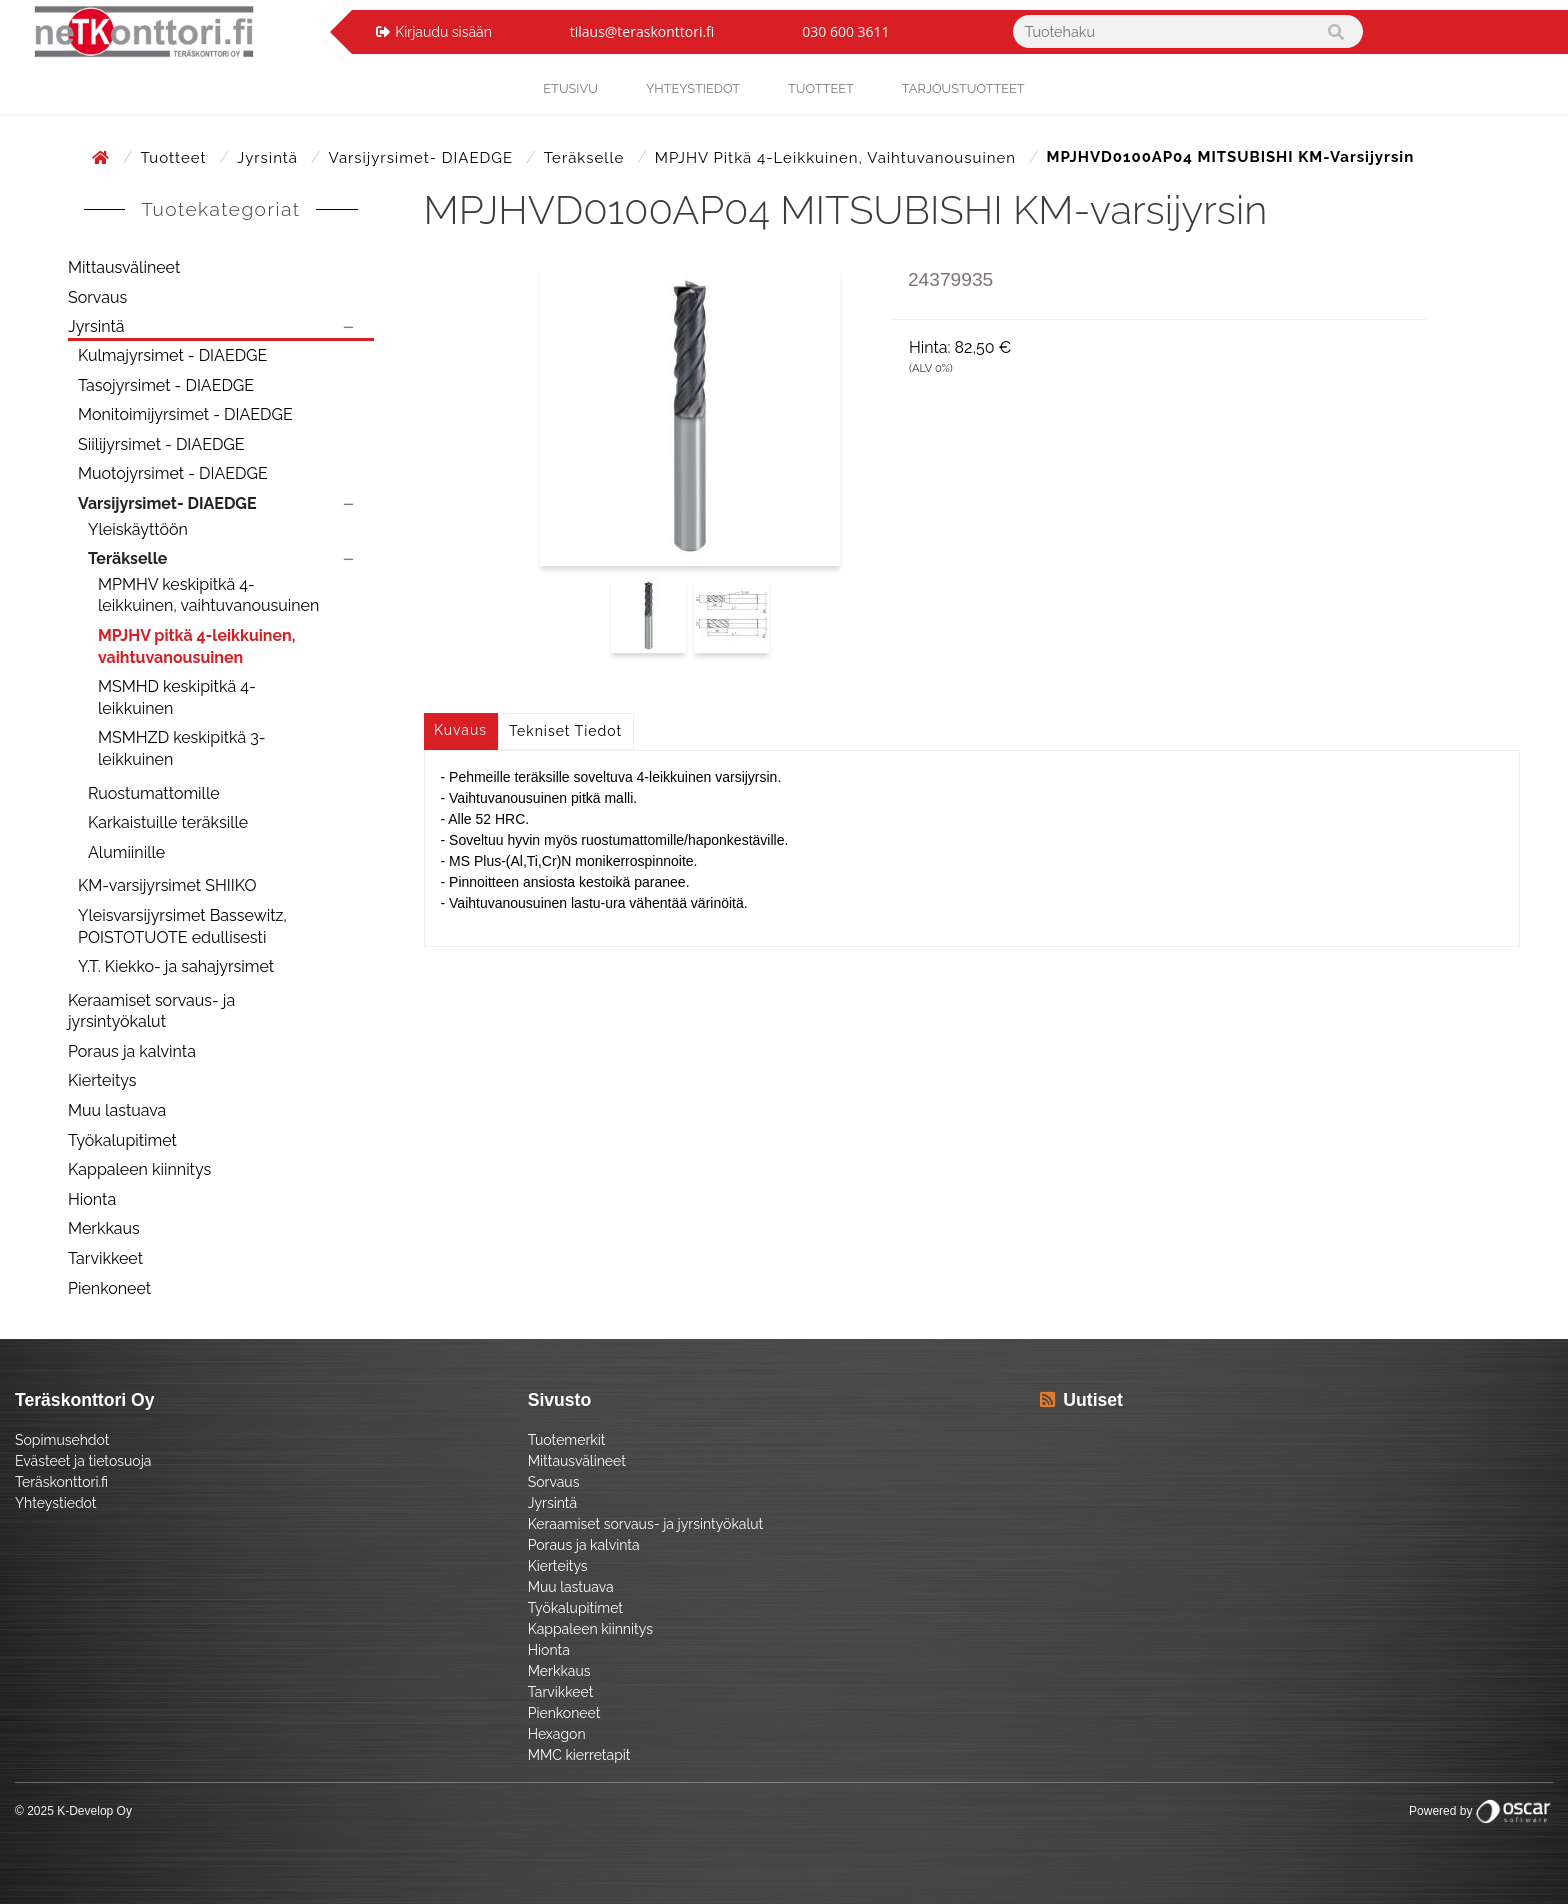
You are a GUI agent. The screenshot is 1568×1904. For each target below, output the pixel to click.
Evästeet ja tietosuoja (83, 1461)
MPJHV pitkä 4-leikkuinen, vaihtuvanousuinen (838, 158)
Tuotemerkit (567, 1440)
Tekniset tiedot (565, 731)
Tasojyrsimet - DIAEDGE (166, 385)
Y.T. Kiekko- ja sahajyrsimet (176, 966)
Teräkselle (586, 158)
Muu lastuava (117, 1110)
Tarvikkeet (105, 1258)
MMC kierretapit (579, 1755)
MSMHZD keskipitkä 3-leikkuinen (182, 748)
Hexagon (557, 1734)
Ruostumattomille (154, 793)
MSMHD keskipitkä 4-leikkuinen (177, 697)
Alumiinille (126, 852)
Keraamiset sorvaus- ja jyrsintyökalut (151, 1011)
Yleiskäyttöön (138, 529)
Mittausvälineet (124, 267)
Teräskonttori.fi (61, 1482)
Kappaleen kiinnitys (139, 1169)
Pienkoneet (109, 1288)
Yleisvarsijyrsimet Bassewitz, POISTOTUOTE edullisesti (182, 926)
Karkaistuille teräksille (168, 822)
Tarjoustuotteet (963, 88)
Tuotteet (821, 88)
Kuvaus (460, 730)
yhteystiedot (693, 88)
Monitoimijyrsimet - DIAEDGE (185, 414)
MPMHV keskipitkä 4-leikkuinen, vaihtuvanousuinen (208, 595)
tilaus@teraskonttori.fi (642, 31)
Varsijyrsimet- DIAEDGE (423, 158)
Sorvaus (97, 297)
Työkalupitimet (122, 1140)
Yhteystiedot (56, 1503)
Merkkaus (104, 1228)
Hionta (92, 1199)
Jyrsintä (270, 158)
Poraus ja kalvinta (132, 1051)
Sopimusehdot (62, 1440)
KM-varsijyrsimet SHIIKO (167, 885)
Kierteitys (102, 1080)
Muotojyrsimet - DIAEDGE (173, 473)
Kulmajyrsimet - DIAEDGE (172, 355)
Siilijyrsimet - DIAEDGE (161, 444)
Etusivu (570, 88)
